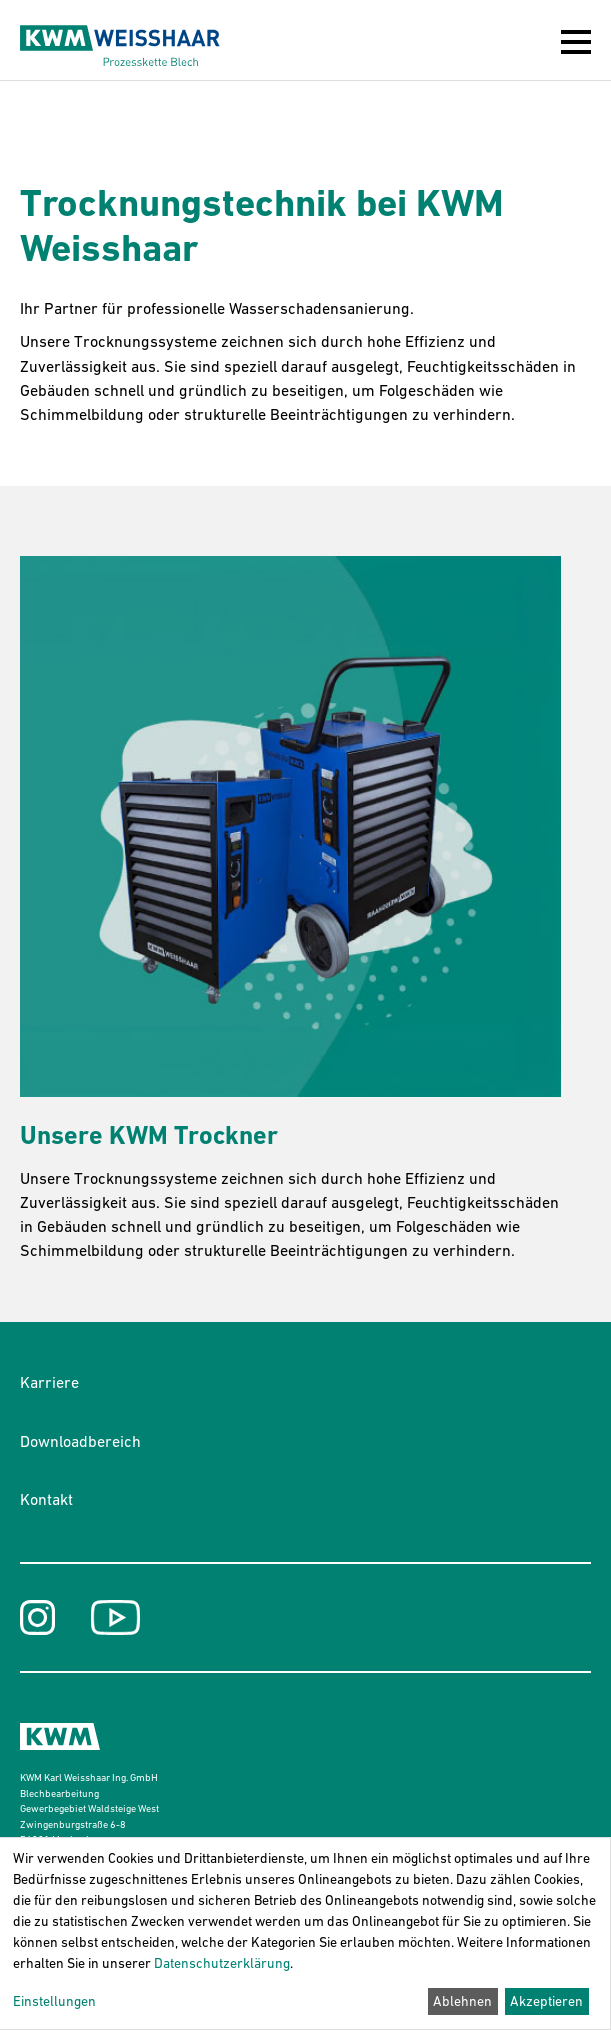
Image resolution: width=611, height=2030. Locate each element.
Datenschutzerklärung (222, 1963)
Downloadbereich (80, 1441)
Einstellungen (54, 2001)
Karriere (49, 1382)
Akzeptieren (546, 2001)
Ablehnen (462, 2001)
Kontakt (46, 1499)
